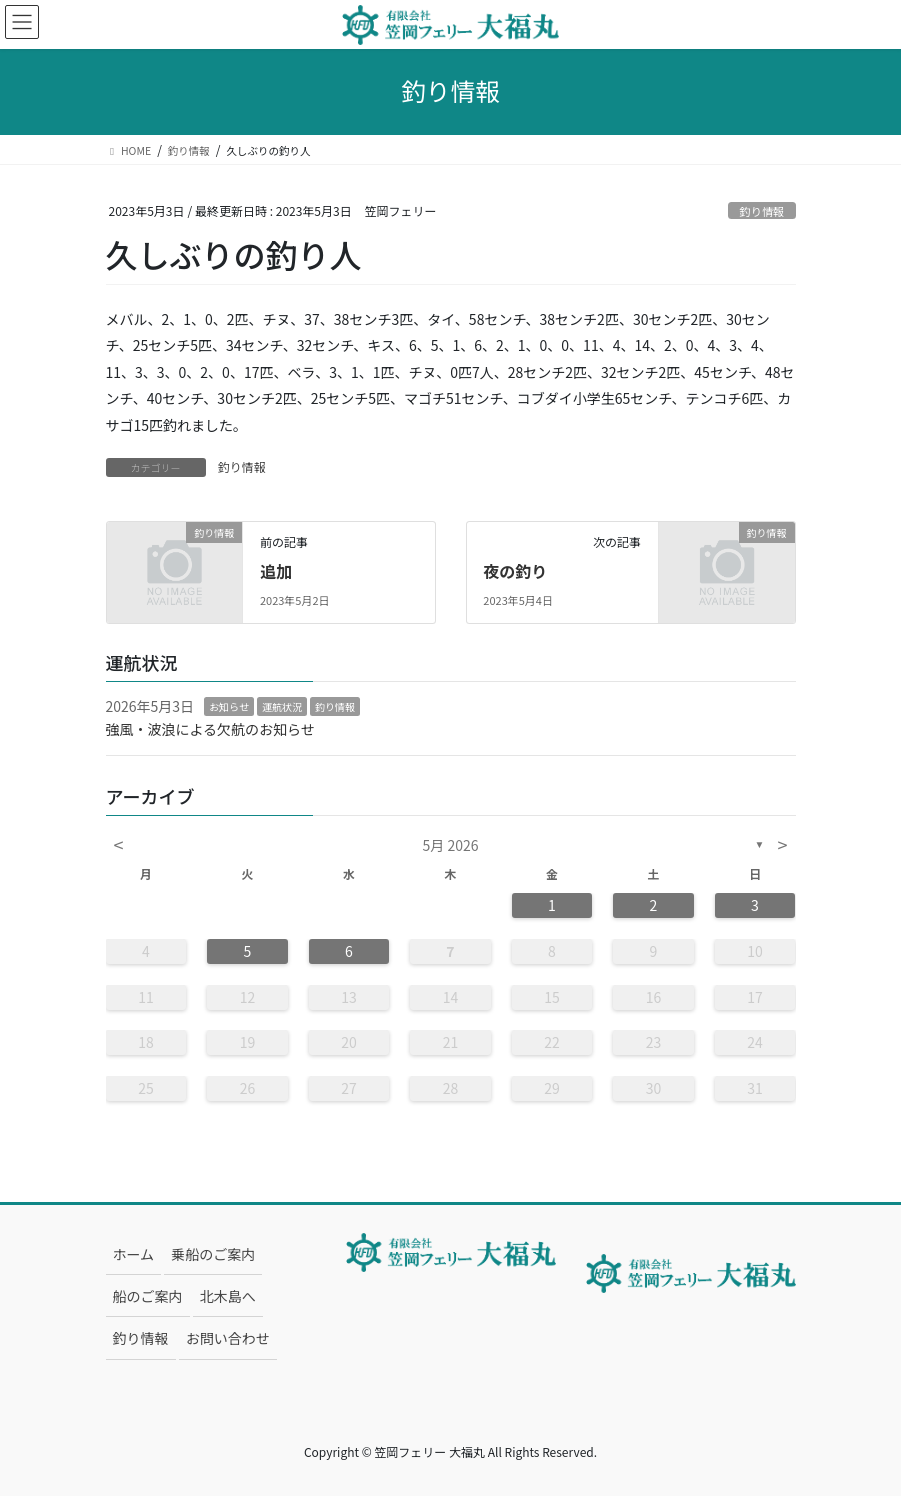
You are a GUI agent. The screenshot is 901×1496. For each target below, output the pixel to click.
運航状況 (282, 706)
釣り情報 (762, 211)
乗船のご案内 (213, 1254)
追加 (276, 571)
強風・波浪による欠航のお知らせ (210, 729)
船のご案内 (148, 1296)
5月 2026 (451, 845)
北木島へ (228, 1296)
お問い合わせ (228, 1338)
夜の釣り (515, 571)
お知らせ (229, 706)
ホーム (134, 1254)
